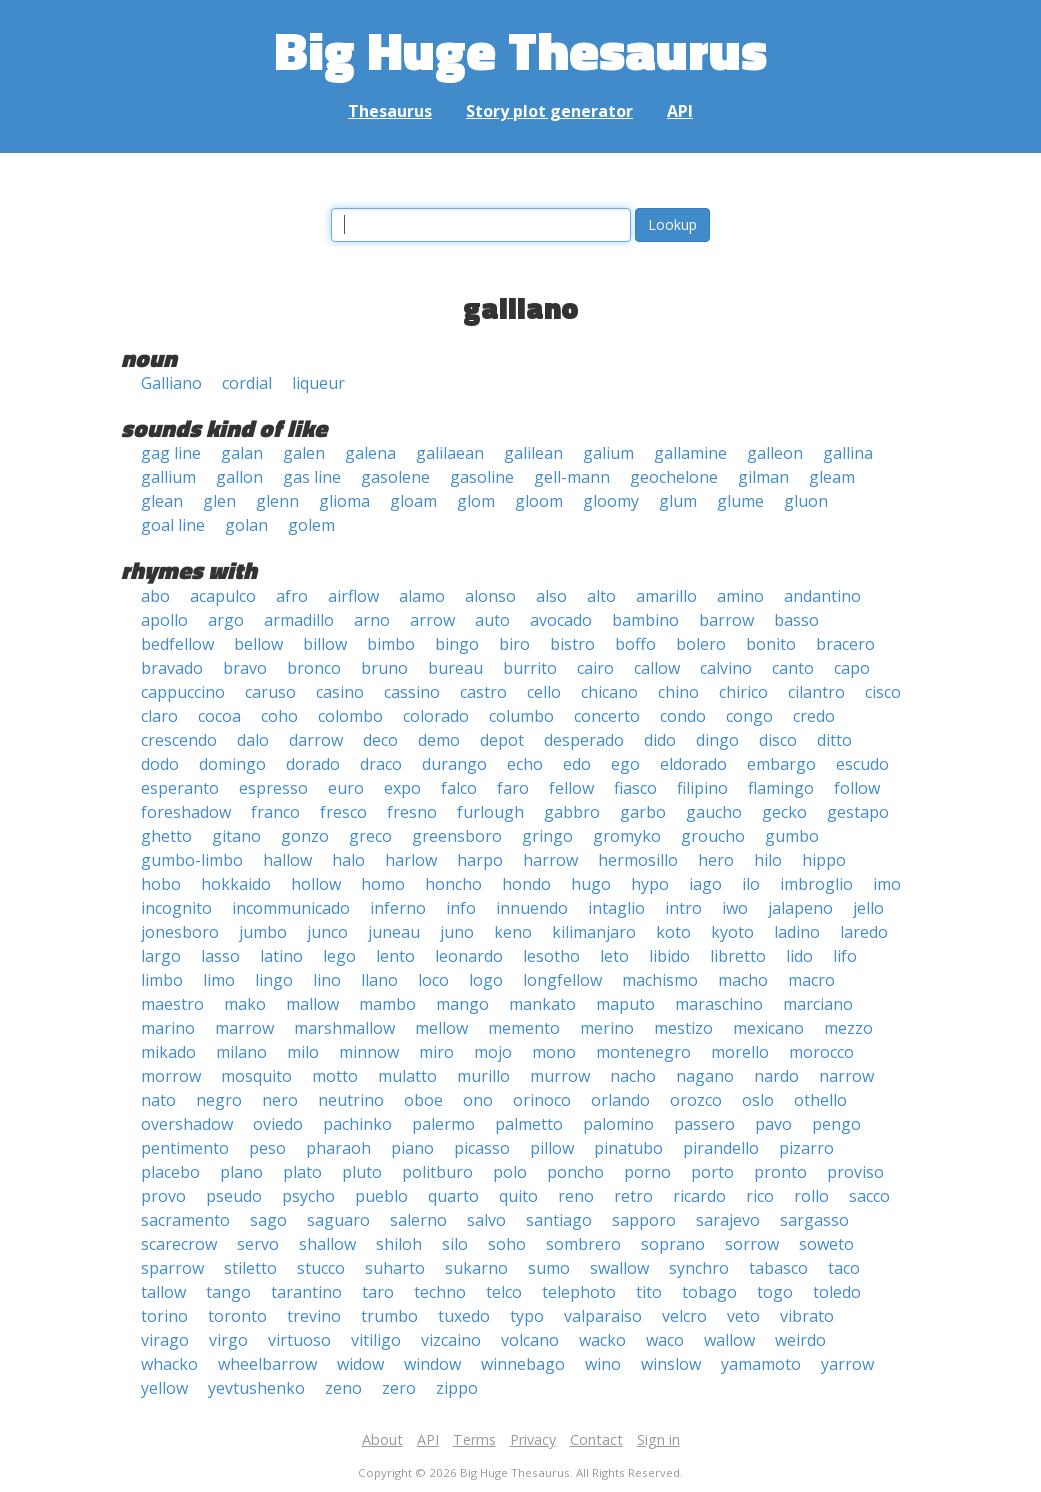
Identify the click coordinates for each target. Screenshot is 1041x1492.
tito (649, 1292)
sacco (869, 1196)
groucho (713, 836)
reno (576, 1196)
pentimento (185, 1148)
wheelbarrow (267, 1364)
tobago (709, 1292)
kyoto (732, 932)
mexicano (768, 1028)
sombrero (583, 1244)
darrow (316, 740)
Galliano (171, 383)
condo (683, 716)
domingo (232, 764)
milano (241, 1052)
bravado (172, 668)
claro (159, 716)
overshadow (187, 1124)
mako (245, 1004)
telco (504, 1292)
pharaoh (338, 1148)
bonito (771, 644)
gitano (236, 836)
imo (887, 884)
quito (518, 1196)
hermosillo (638, 860)
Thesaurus (390, 111)
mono (554, 1052)
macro (811, 980)
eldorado (693, 764)
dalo (253, 740)
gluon (806, 501)
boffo (635, 644)
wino (603, 1364)
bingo (457, 644)
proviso (855, 1172)
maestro (172, 1004)
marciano (818, 1004)
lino (327, 980)
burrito (530, 668)
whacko (169, 1364)
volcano (530, 1340)
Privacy (533, 1439)
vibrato (807, 1316)
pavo (773, 1124)
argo (226, 620)
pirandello (721, 1148)
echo (525, 764)
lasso (220, 956)
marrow (244, 1028)
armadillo (299, 620)
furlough (490, 812)
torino (164, 1316)
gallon (239, 477)
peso (267, 1148)
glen (219, 501)
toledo (837, 1292)
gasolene (395, 477)
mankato (542, 1004)
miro (436, 1052)
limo (219, 980)
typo (527, 1316)
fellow (571, 788)
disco (778, 740)
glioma (344, 501)
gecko (784, 812)
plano (241, 1172)
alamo (422, 596)
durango (454, 764)
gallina (848, 453)
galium (608, 453)
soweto (826, 1244)
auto (492, 620)
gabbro (572, 812)
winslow (671, 1364)
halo (348, 860)
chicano (609, 692)
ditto (834, 740)
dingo (717, 740)
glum (678, 501)
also (551, 596)
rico (760, 1196)
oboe (423, 1100)
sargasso (814, 1220)
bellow (258, 644)
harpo (480, 860)
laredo (864, 932)
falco (459, 788)
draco (381, 764)
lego (339, 956)
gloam (413, 501)
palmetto (529, 1124)
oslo (758, 1100)
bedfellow (177, 644)
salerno (418, 1220)
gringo (547, 836)
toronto (237, 1316)
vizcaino (451, 1340)
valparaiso (603, 1316)
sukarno (476, 1268)
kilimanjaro (594, 932)
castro (483, 692)
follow (857, 788)
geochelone (674, 477)
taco (844, 1268)
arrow (432, 620)
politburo (437, 1172)
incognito (176, 908)
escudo (862, 764)
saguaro (338, 1220)
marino (168, 1028)
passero (704, 1124)
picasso (482, 1148)
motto (335, 1076)
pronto (780, 1172)
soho (507, 1244)
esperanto (180, 788)
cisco (883, 692)
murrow (560, 1076)
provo (163, 1196)
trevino (314, 1316)
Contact (596, 1439)
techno (440, 1292)
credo (814, 716)
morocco (821, 1052)
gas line (312, 477)
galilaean (450, 453)
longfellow (562, 980)
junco (327, 932)
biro (514, 644)
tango (228, 1292)
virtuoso (299, 1340)
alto (601, 596)
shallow (327, 1244)
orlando (620, 1100)
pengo (836, 1124)
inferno (398, 908)
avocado (561, 620)
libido (669, 956)
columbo (521, 716)
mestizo (683, 1028)
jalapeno (800, 908)
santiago (559, 1220)
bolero (701, 644)
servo (258, 1244)
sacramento (185, 1220)
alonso (490, 596)
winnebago (523, 1364)
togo (775, 1292)
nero (280, 1100)
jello (868, 908)
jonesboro (180, 932)
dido (660, 740)
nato (158, 1100)
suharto (395, 1268)
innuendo (532, 908)
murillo (483, 1076)
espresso (273, 788)
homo (383, 884)
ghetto (166, 836)
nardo (776, 1076)
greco (370, 836)
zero (399, 1388)
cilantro (816, 692)
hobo (161, 884)
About (382, 1439)
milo (303, 1052)
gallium (168, 477)
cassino (412, 692)
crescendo (179, 740)
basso (796, 620)
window (432, 1364)
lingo (274, 980)
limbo (162, 980)
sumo (549, 1268)
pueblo (381, 1196)
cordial (247, 383)
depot (502, 740)
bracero (845, 644)
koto (673, 932)
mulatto (407, 1076)
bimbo (391, 644)
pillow (552, 1148)
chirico (743, 692)
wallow (729, 1340)
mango (462, 1004)
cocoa (219, 716)
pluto (362, 1172)
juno (457, 932)
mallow (312, 1004)
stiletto (250, 1268)
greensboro (457, 836)
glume (740, 501)
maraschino (719, 1004)
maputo (625, 1004)
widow (360, 1364)
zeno (343, 1388)
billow (325, 644)
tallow (163, 1292)
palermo (443, 1124)
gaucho (714, 812)
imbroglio (816, 884)
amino (740, 596)
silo (455, 1244)
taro (378, 1292)
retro (633, 1196)
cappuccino (183, 692)
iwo (735, 908)
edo (577, 764)
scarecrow (179, 1244)
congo (749, 716)
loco (433, 980)
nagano (705, 1076)
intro (683, 908)
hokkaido (236, 884)
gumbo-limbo (192, 860)
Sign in (658, 1439)
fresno (412, 812)
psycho (308, 1196)
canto (793, 668)
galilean (533, 453)
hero (716, 860)
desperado (584, 740)
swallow (619, 1268)
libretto (738, 956)
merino (607, 1028)
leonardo (469, 956)
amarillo (666, 596)
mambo (387, 1004)
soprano (673, 1244)
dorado (313, 764)
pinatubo (628, 1148)
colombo (350, 716)
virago (165, 1340)
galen (304, 453)
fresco (343, 812)
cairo (595, 668)
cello (544, 692)
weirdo (800, 1340)
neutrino (351, 1100)
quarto (453, 1196)
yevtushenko (256, 1388)
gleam (832, 477)
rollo (811, 1196)
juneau (394, 932)
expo (402, 788)
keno (513, 932)
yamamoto (761, 1364)
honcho (453, 884)
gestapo (858, 812)
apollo (164, 620)
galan (242, 453)
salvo (486, 1220)
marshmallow (344, 1028)
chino (678, 692)
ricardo (699, 1196)
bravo (245, 668)
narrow (846, 1076)
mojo (493, 1052)
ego (625, 764)
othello (820, 1100)
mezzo (848, 1028)
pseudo (234, 1196)
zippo (457, 1388)
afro (292, 596)
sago (268, 1220)
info (461, 908)
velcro (684, 1316)
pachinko (357, 1124)
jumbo (263, 932)
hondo (526, 884)
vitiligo (376, 1340)
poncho (575, 1172)
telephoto (579, 1292)
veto (743, 1316)
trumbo (389, 1316)
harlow (411, 860)
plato (302, 1172)
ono (478, 1100)
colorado (436, 716)
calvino (726, 668)
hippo (824, 860)
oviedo (278, 1124)
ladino (797, 932)
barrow (726, 620)
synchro (699, 1268)
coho (279, 716)
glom (476, 501)
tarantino (306, 1292)
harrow (550, 860)
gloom (539, 501)
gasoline (482, 477)
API (680, 111)
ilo (751, 884)
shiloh (399, 1244)
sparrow (172, 1268)
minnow (369, 1052)
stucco (321, 1268)
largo (161, 956)
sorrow (752, 1244)
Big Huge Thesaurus (520, 49)
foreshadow (186, 812)
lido (799, 956)
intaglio (616, 908)
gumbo (792, 836)
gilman (763, 477)
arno (372, 620)
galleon (775, 453)
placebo (170, 1172)
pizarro (806, 1148)
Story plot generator (549, 111)
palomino (618, 1124)
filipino (702, 788)
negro (219, 1100)
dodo (160, 764)
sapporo (644, 1220)
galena (370, 453)
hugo (591, 884)
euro (346, 788)
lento (395, 956)
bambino (645, 620)
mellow (441, 1028)
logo (486, 980)
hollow (316, 884)
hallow (287, 860)
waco (665, 1340)
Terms (474, 1439)
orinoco (542, 1100)
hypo (650, 884)
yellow (164, 1388)
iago (705, 884)
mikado (168, 1052)
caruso (270, 692)
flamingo (781, 788)
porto (712, 1172)
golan (246, 525)
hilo (768, 860)
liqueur (318, 383)
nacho (633, 1076)
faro (513, 788)
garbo (643, 812)
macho (743, 980)
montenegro (643, 1052)
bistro (572, 644)
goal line (173, 525)
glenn (277, 501)
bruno (384, 668)
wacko (602, 1340)
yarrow (847, 1364)
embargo (781, 764)
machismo (660, 980)
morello (740, 1052)
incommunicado (291, 908)
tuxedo (464, 1316)
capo (852, 668)
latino (281, 956)
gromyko (627, 836)
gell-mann (572, 477)
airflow (353, 596)
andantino (822, 596)
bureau (455, 668)
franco (275, 812)
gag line (171, 453)
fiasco (635, 788)
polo (510, 1172)
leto (614, 956)
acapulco (223, 596)
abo (155, 596)
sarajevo (728, 1220)
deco (380, 740)
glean (162, 501)
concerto (607, 716)
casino (340, 692)
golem (311, 525)
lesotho (551, 956)
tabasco (778, 1268)
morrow (171, 1076)
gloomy (611, 501)
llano (379, 980)
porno (647, 1172)
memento (524, 1028)
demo (439, 740)
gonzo (305, 836)
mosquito (256, 1076)
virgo (228, 1340)
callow (657, 668)
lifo (845, 956)
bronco (314, 668)
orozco (696, 1100)
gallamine (690, 453)
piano (412, 1148)
